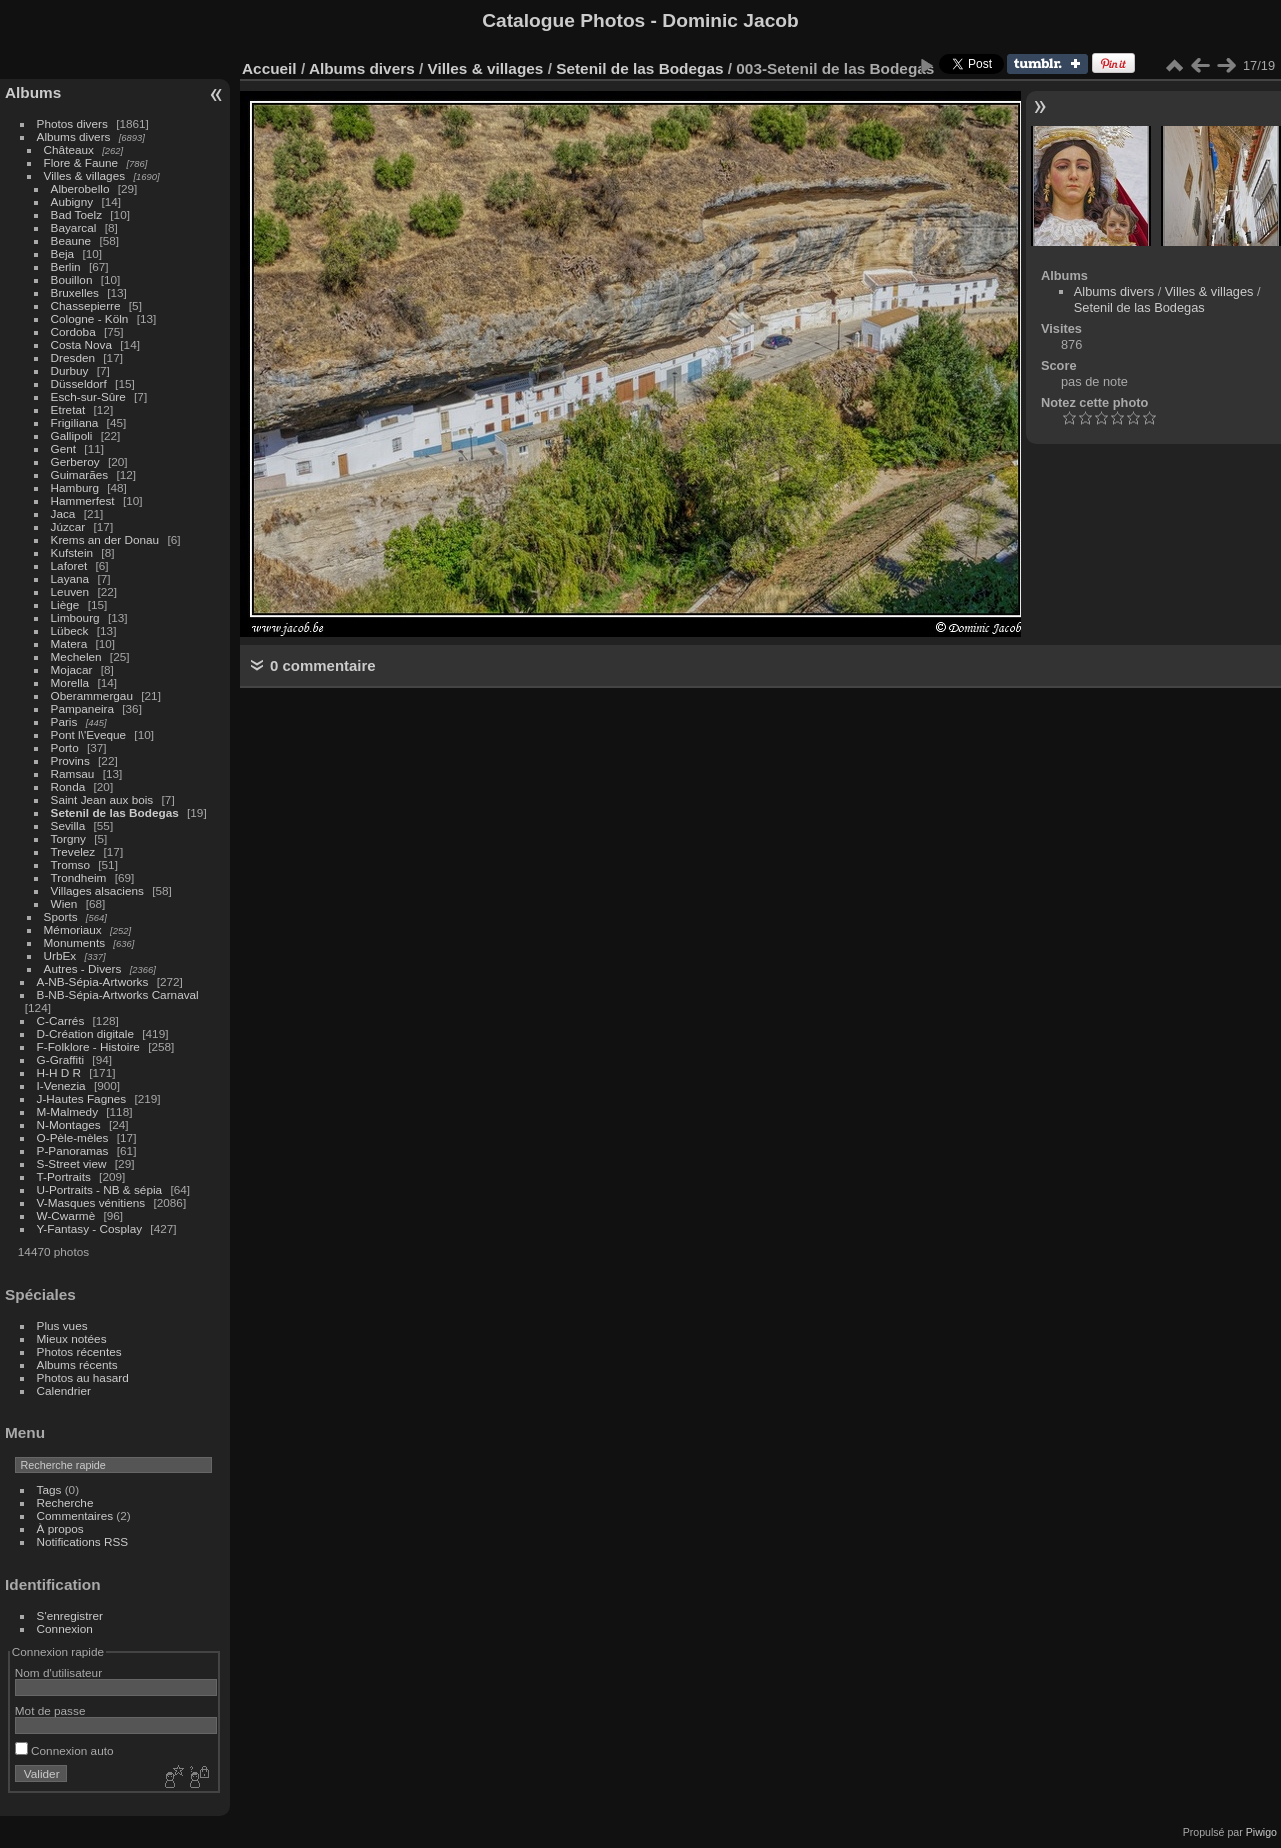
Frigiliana (75, 422)
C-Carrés (61, 1020)
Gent (64, 448)
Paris (64, 721)
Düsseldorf (79, 383)
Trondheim (79, 877)
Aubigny (72, 201)
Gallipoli (72, 435)
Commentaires (75, 1515)
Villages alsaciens (97, 890)
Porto (65, 747)
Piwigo (1261, 1832)
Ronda (68, 786)
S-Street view (72, 1163)
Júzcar (68, 526)
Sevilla (68, 825)
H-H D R (59, 1072)
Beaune (71, 240)
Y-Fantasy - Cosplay (90, 1228)
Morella (70, 682)
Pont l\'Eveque (89, 734)
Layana (70, 578)
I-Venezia (61, 1085)
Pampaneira (82, 708)
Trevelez (73, 851)
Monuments (74, 942)
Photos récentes (79, 1351)
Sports (61, 916)
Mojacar (72, 669)
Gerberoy (75, 461)
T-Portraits (64, 1176)
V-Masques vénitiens (91, 1202)
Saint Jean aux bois (102, 799)
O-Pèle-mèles (73, 1137)
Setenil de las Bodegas (115, 812)
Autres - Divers (83, 968)
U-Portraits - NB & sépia (100, 1189)
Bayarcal (74, 227)
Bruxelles (75, 292)
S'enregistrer (70, 1615)
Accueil (269, 68)
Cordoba (73, 331)
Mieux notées (72, 1338)
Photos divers (72, 123)
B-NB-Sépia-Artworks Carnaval (118, 994)
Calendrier (64, 1390)
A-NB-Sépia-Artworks (93, 981)
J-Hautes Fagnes (82, 1098)
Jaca (63, 513)
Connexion (65, 1628)
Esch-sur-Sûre (88, 396)
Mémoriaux (73, 929)
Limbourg (75, 617)
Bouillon (72, 279)
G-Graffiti (61, 1059)
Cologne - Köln (90, 318)
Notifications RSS (83, 1541)
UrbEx (60, 955)
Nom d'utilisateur (58, 1672)
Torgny (68, 838)
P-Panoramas (73, 1150)
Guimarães (80, 474)
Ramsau (73, 773)
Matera (69, 643)
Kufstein (72, 552)
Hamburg (75, 487)
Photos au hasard (83, 1377)
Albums (33, 92)
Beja (63, 253)
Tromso (70, 864)
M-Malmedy (67, 1111)
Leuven (70, 591)
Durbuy (70, 370)
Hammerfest (83, 500)
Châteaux (69, 149)
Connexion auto (64, 1750)
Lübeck (70, 630)
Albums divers (74, 136)
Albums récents (77, 1364)
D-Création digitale (85, 1033)
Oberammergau (92, 695)
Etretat (68, 409)
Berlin (66, 266)
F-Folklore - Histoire (88, 1046)
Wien (64, 903)
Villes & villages (85, 175)
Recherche (65, 1502)
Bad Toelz (76, 214)
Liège (65, 604)
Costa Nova (81, 344)
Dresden (73, 357)
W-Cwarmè (66, 1215)
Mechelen (76, 656)
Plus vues (62, 1325)
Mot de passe (50, 1710)
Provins (70, 760)
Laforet (69, 565)
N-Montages (69, 1124)
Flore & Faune (81, 162)
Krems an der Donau (105, 539)
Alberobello (80, 188)
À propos (60, 1528)
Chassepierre (86, 305)
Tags (49, 1489)
